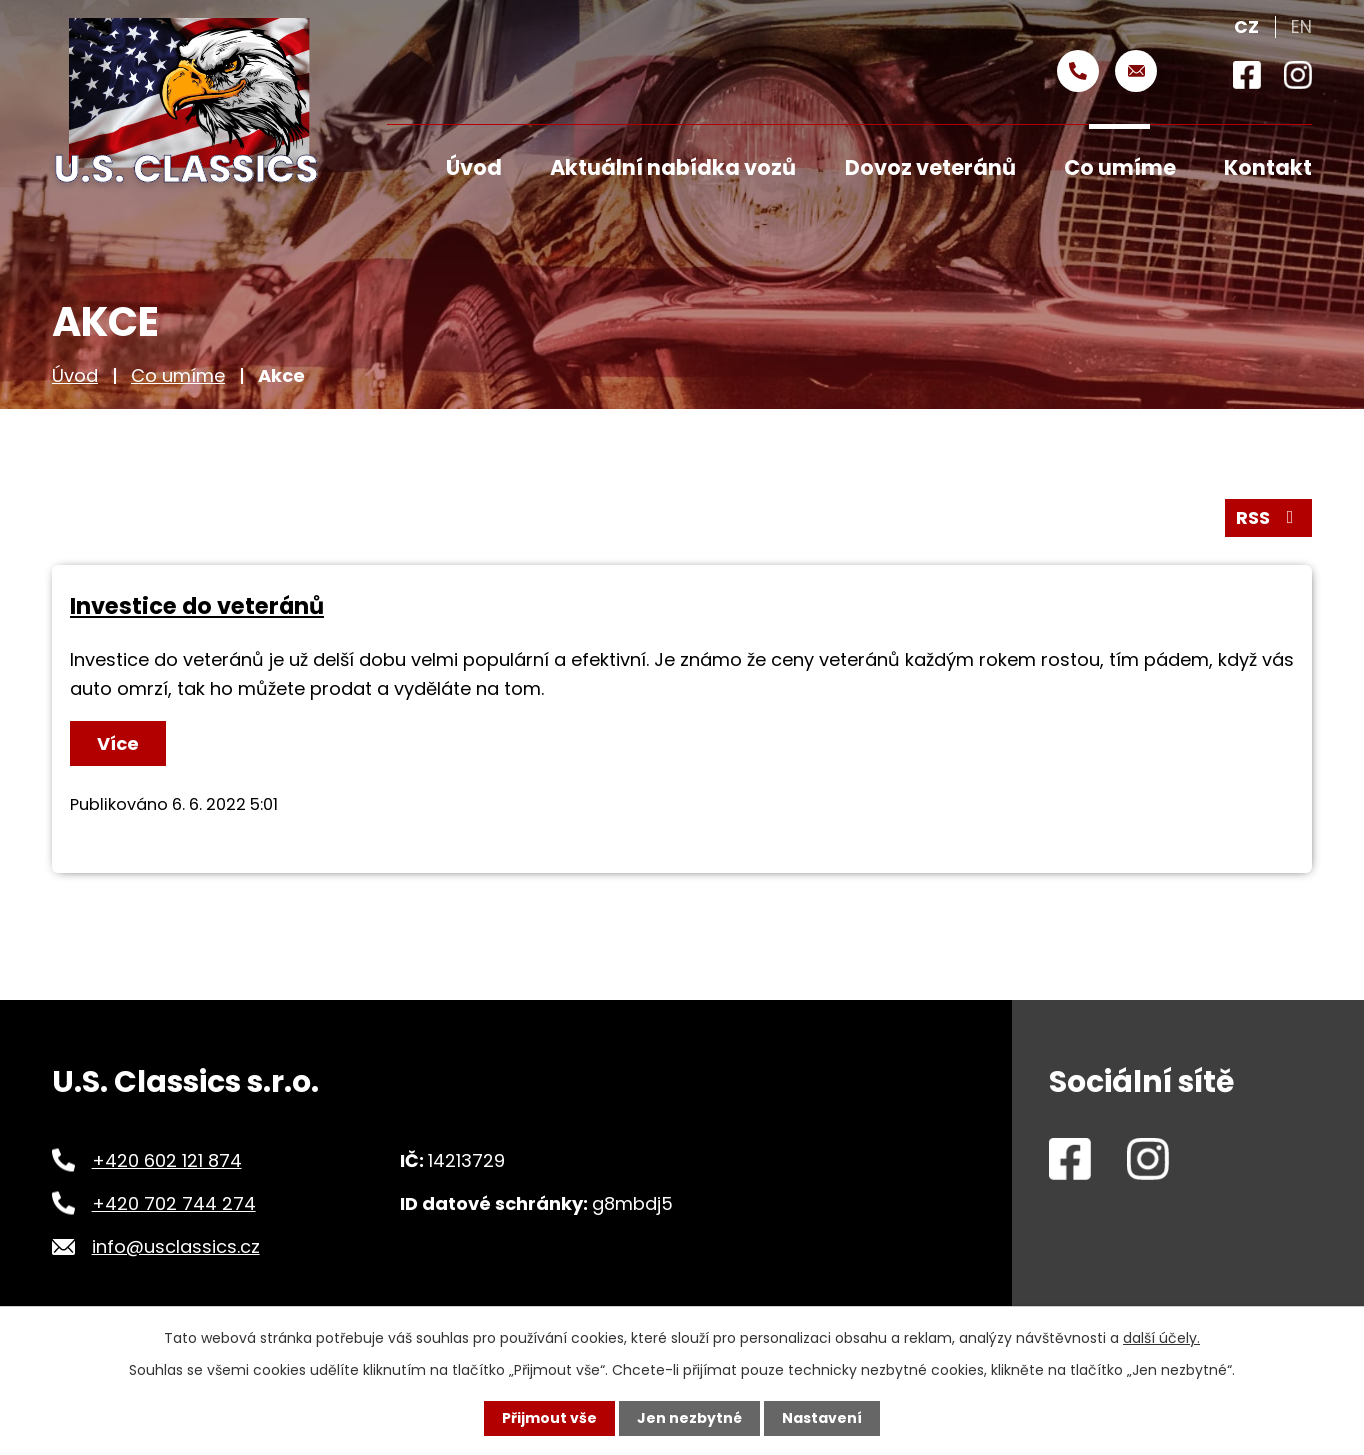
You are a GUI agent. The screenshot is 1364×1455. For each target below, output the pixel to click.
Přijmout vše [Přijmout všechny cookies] (549, 1418)
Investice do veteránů (197, 606)
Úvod (75, 375)
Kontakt (1268, 167)
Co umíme (178, 375)
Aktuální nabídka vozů (673, 167)
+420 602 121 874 (167, 1160)
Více (118, 743)
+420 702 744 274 (174, 1203)
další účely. (1161, 1338)
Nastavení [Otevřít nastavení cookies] (822, 1418)
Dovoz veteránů (930, 167)
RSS (1269, 517)
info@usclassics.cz (176, 1246)
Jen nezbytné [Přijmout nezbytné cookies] (689, 1418)
